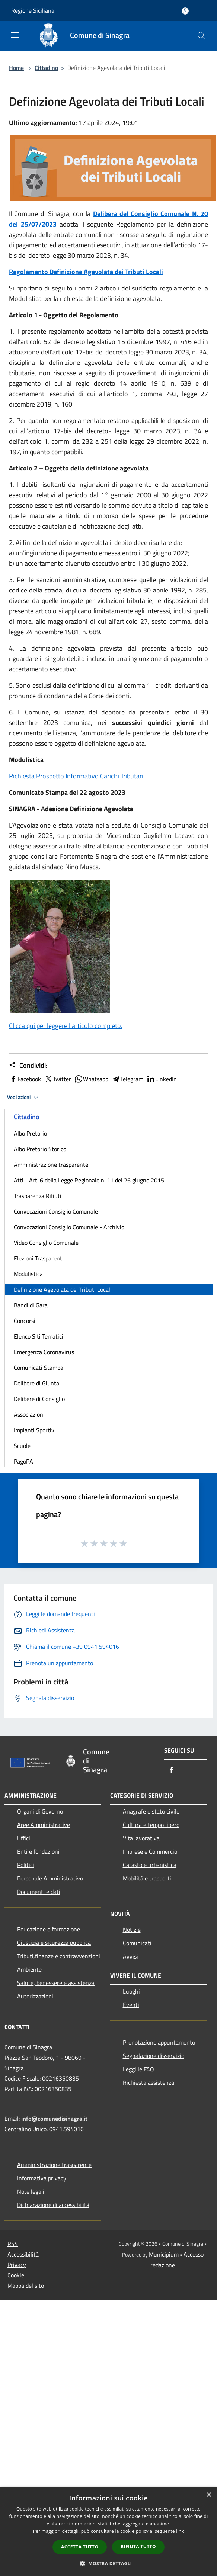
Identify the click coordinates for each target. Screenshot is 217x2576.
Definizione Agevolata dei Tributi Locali (63, 1289)
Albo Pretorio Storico (40, 1148)
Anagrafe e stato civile (151, 1811)
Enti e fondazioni (38, 1851)
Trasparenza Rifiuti (37, 1195)
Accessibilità (23, 2254)
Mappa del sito (25, 2285)
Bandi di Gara (31, 1305)
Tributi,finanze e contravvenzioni (58, 1956)
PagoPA (23, 1461)
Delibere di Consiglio (39, 1398)
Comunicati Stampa (38, 1367)
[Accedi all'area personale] (185, 11)
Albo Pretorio (30, 1133)
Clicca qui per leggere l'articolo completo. (65, 1026)
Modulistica (28, 1273)
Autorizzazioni (35, 1996)
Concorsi (24, 1320)
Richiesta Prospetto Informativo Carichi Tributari (76, 776)
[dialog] (108, 2531)
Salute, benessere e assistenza (56, 1982)
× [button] (208, 2495)
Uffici (23, 1838)
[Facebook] (171, 1771)
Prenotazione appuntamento (159, 2042)
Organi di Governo (40, 1811)
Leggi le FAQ (138, 2069)
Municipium (164, 2254)
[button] (108, 2563)
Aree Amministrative (43, 1824)
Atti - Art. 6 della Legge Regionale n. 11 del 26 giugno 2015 (89, 1180)
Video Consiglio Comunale (46, 1242)
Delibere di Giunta (36, 1383)
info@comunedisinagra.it (54, 2118)
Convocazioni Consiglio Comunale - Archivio (69, 1227)
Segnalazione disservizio (153, 2055)
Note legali (30, 2191)
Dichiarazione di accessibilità (53, 2204)
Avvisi (130, 1956)
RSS (12, 2243)
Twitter (57, 1079)
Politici (25, 1864)
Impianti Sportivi (35, 1430)
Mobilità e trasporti (147, 1878)
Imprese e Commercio (150, 1851)
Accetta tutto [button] (79, 2547)
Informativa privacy (41, 2178)
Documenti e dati (38, 1891)
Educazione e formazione (48, 1929)
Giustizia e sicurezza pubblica (54, 1942)
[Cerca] (201, 35)
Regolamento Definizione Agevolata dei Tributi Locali (86, 272)
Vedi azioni (24, 1097)
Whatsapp (91, 1079)
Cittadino (46, 67)
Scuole (22, 1445)
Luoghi (131, 1991)
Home (16, 67)
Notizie (132, 1929)
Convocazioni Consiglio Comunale (56, 1211)
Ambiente (29, 1969)
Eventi (131, 2004)
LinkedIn (161, 1079)
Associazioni (29, 1414)
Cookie (15, 2275)
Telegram (127, 1079)
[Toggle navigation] (14, 34)
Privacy (16, 2264)
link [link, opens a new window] (180, 2531)
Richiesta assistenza (148, 2082)
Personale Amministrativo (50, 1878)
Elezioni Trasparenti (39, 1258)
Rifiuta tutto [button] (138, 2546)
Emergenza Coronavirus (44, 1352)
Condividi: (28, 1065)
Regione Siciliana (32, 10)
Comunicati (137, 1943)
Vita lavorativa (141, 1838)
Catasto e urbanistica (149, 1864)
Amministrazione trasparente (51, 1164)
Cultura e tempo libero (151, 1824)
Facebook (25, 1079)
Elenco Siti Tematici (38, 1336)
